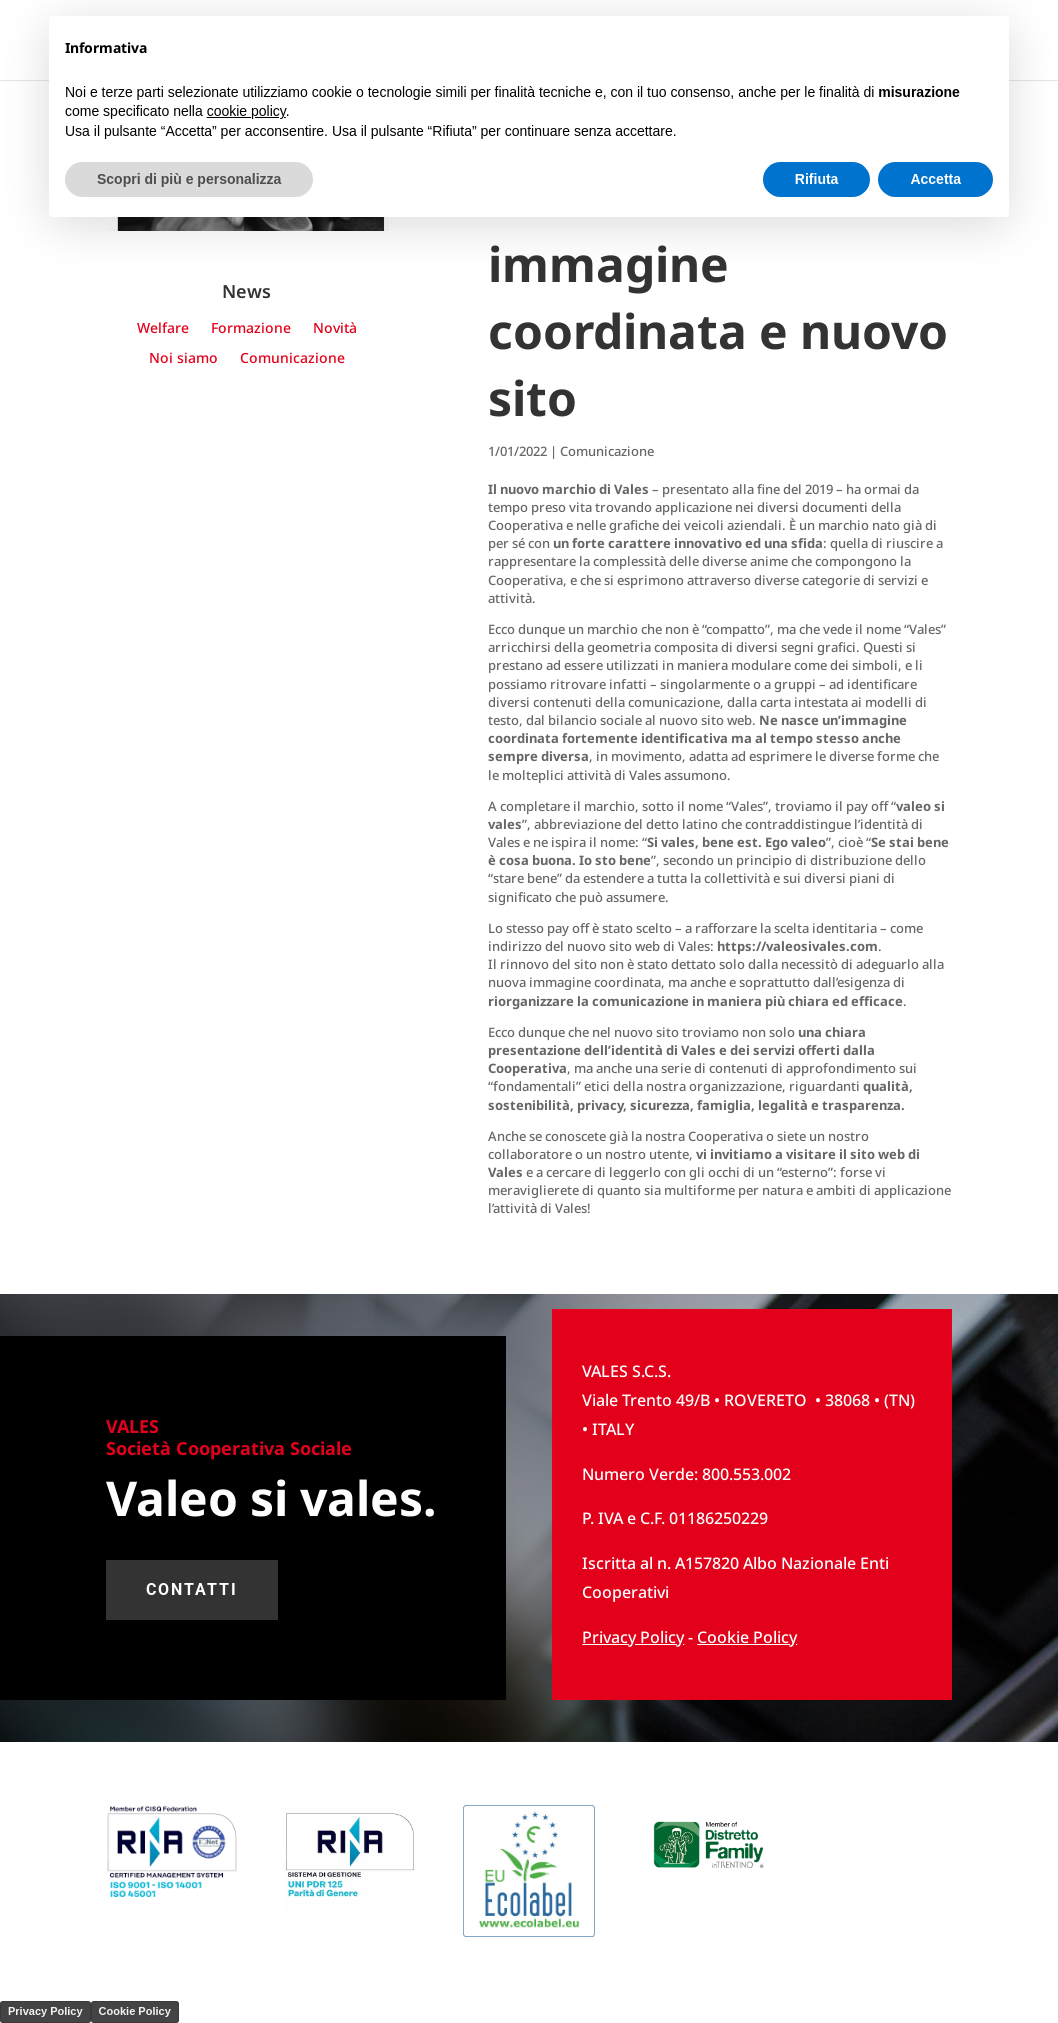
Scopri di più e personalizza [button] (189, 179)
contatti (192, 1589)
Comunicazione (292, 359)
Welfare (163, 329)
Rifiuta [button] (817, 179)
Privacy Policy (45, 2011)
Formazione (251, 329)
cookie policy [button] (246, 111)
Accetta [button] (935, 179)
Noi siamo (183, 359)
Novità (335, 329)
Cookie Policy (747, 1637)
